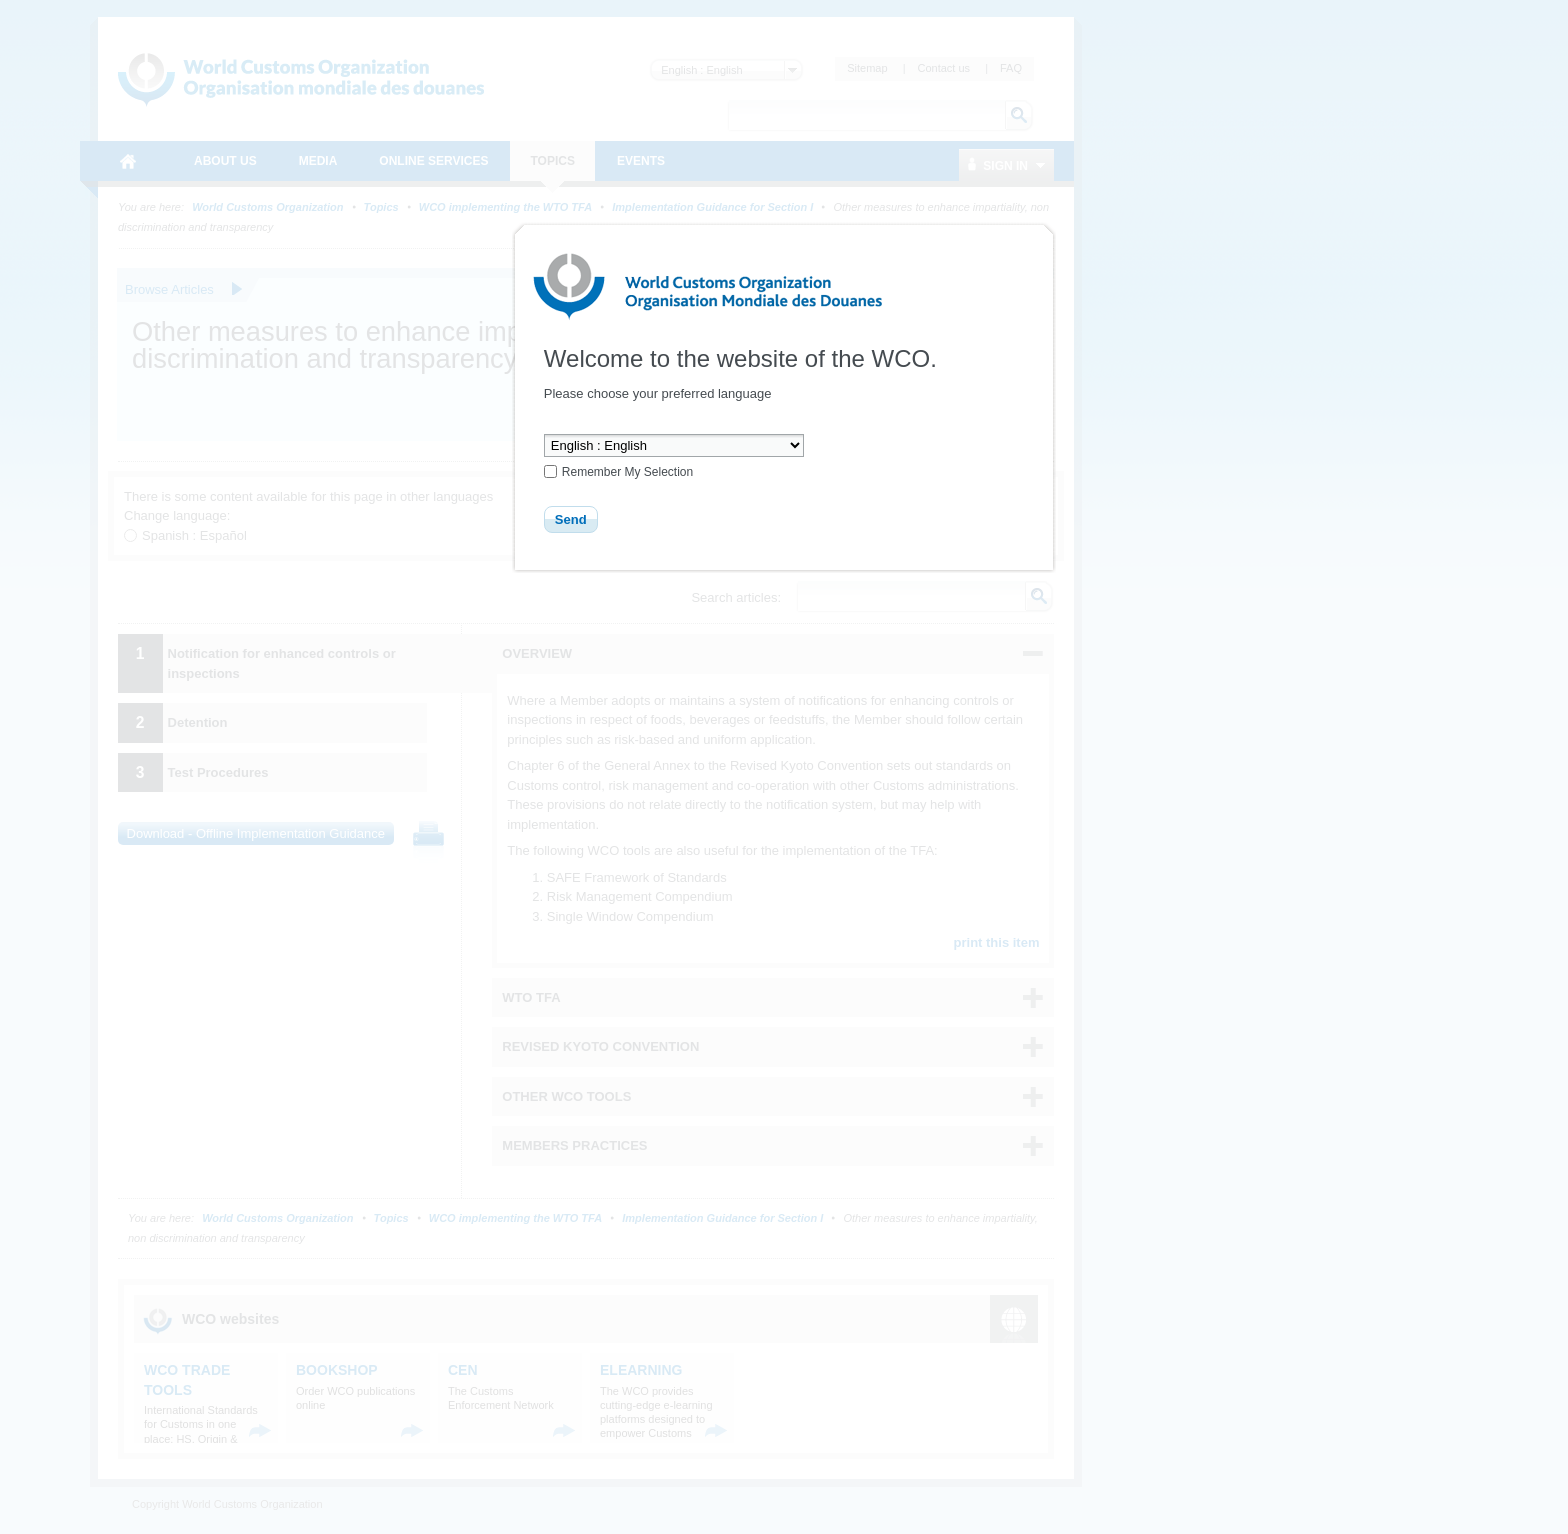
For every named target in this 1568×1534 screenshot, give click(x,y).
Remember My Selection (627, 472)
